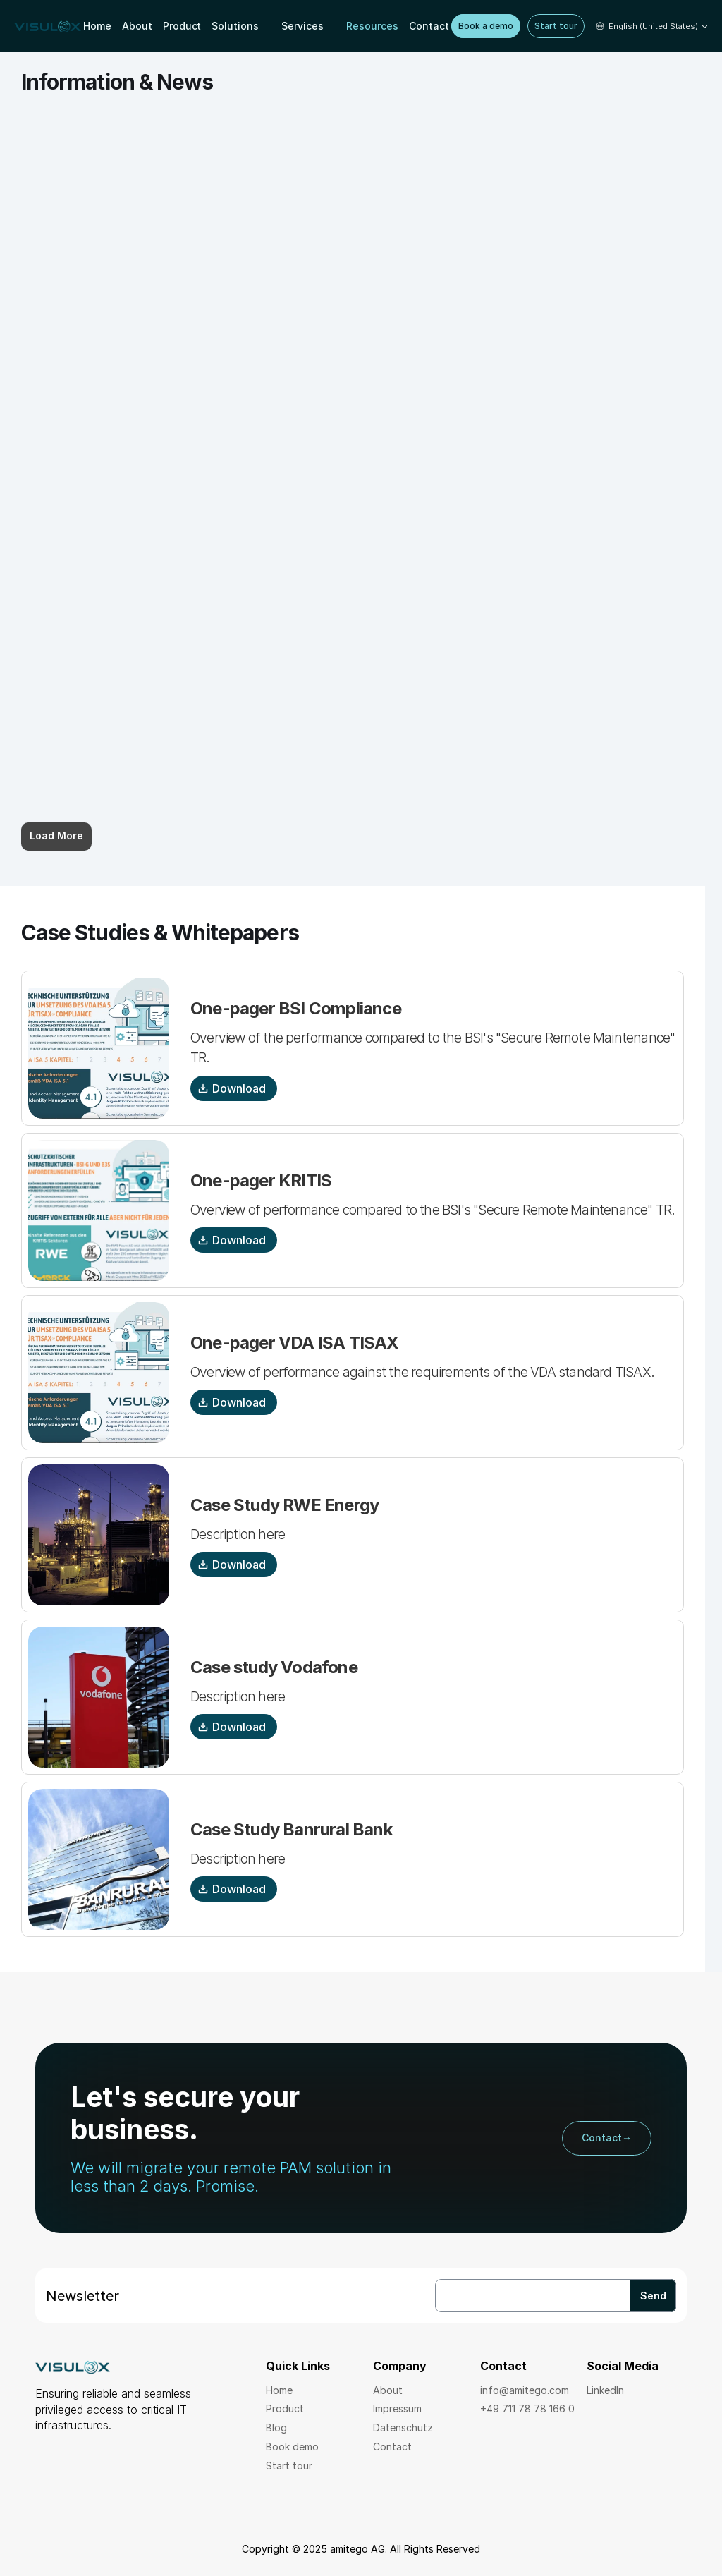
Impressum (397, 2408)
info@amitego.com (524, 2390)
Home (279, 2390)
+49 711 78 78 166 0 (527, 2408)
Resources (372, 26)
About (389, 2390)
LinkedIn (605, 2390)
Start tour (289, 2466)
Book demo (292, 2447)
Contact (392, 2447)
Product (286, 2408)
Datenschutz (403, 2428)
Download (231, 1088)
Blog (276, 2428)
